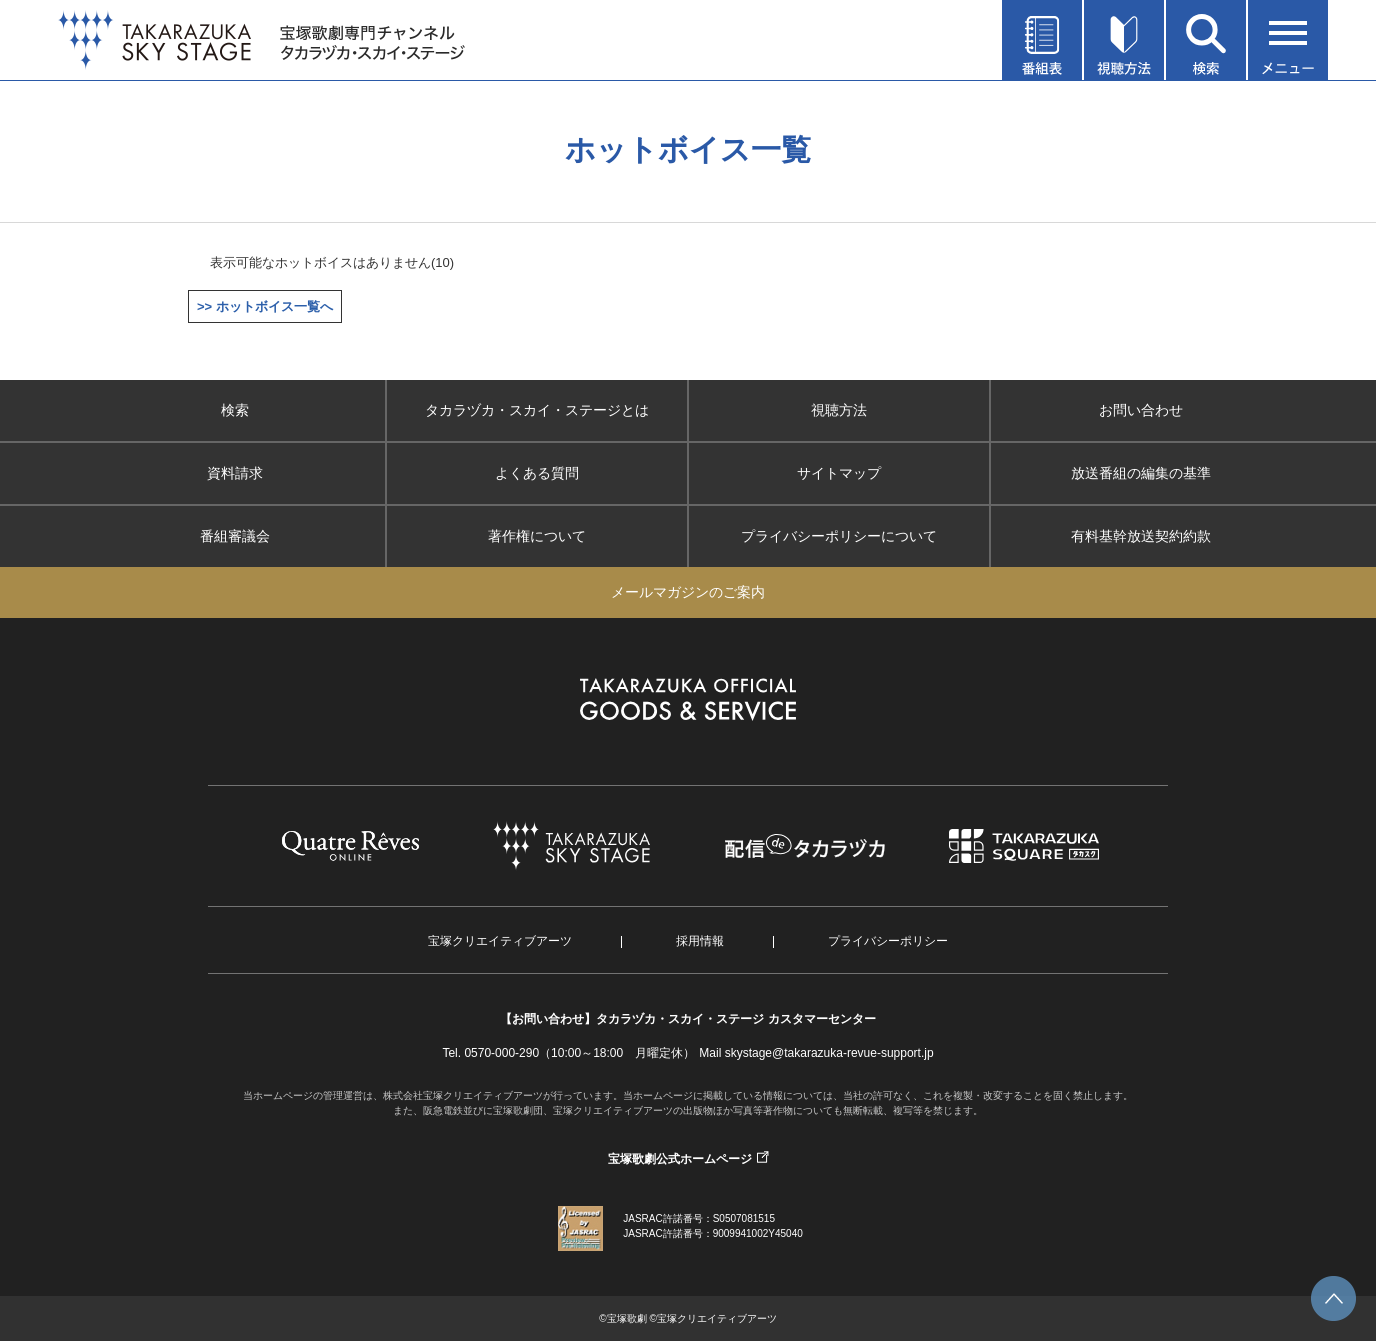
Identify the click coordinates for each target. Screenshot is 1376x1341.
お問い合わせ (1141, 410)
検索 (235, 410)
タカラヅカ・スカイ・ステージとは (537, 410)
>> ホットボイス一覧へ (265, 306)
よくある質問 (537, 473)
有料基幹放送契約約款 (1141, 536)
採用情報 (700, 941)
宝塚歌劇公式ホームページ (680, 1159)
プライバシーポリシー (888, 941)
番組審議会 (235, 536)
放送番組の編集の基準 (1141, 473)
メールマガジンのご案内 (688, 592)
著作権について (537, 536)
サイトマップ (839, 473)
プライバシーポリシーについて (839, 536)
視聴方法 (839, 410)
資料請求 (235, 473)
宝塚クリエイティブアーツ (500, 941)
